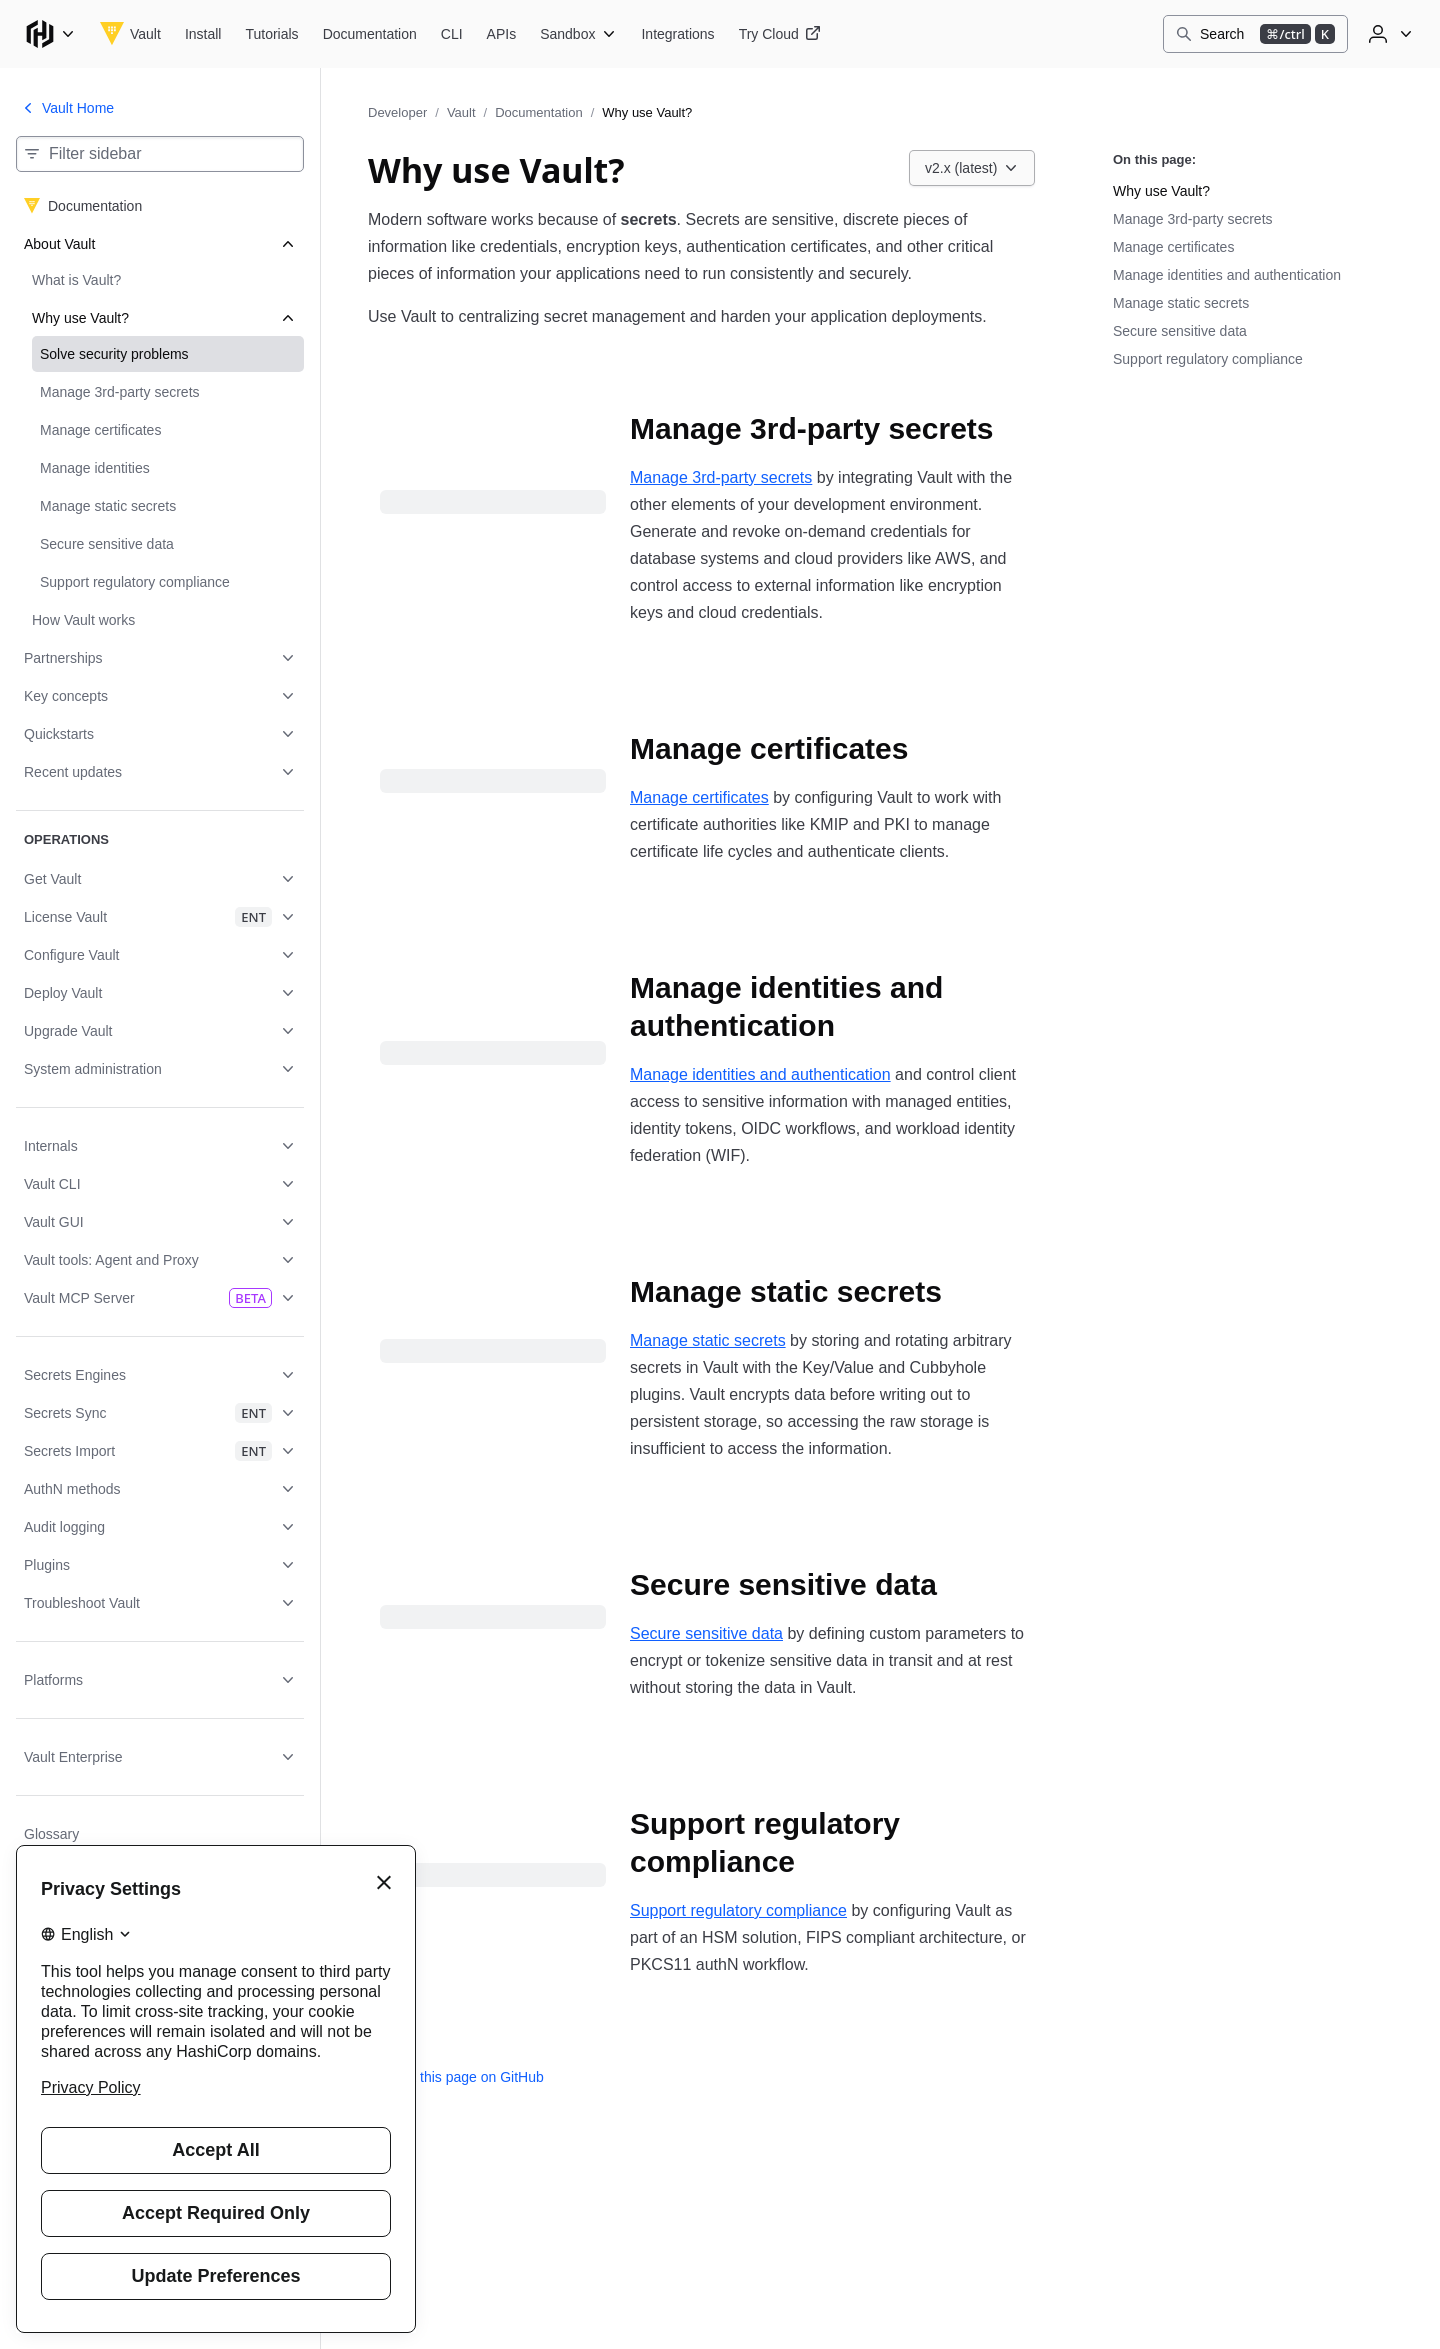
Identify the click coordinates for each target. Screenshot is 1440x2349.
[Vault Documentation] (370, 34)
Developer (397, 112)
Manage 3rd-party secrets (721, 477)
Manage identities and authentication (760, 1074)
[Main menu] (50, 34)
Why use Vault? (1161, 191)
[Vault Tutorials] (271, 34)
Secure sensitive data (706, 1633)
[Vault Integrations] (677, 34)
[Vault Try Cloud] (780, 34)
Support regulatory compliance (738, 1910)
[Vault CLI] (452, 34)
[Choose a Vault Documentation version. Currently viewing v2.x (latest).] (972, 168)
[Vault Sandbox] (578, 34)
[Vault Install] (203, 34)
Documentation (538, 112)
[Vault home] (130, 34)
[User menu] (1388, 34)
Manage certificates (699, 797)
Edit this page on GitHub (456, 2077)
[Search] (1255, 34)
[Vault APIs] (502, 34)
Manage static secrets (708, 1340)
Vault (461, 112)
